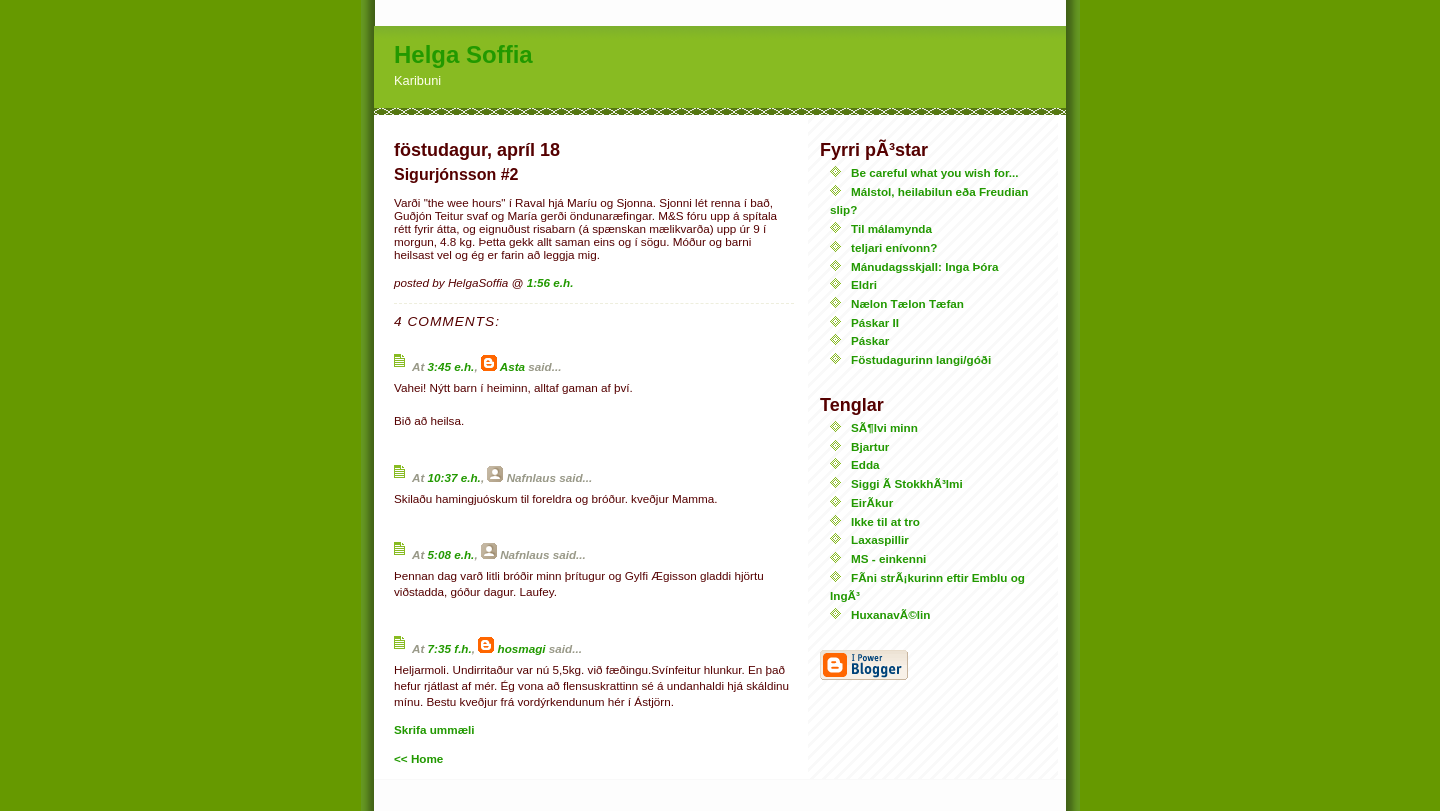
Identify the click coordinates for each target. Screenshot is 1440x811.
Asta (512, 366)
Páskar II (875, 322)
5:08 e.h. (451, 554)
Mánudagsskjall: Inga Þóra (924, 266)
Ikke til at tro (885, 521)
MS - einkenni (888, 558)
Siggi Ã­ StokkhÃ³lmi (907, 483)
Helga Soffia (463, 54)
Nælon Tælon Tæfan (907, 303)
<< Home (418, 758)
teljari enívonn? (894, 247)
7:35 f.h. (450, 648)
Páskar (870, 340)
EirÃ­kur (872, 502)
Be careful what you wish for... (935, 172)
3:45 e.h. (451, 366)
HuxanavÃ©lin (890, 614)
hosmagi (522, 648)
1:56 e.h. (550, 282)
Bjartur (870, 446)
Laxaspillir (880, 539)
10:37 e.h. (454, 477)
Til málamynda (891, 228)
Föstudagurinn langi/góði (921, 359)
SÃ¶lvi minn (884, 427)
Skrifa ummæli (434, 729)
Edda (865, 464)
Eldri (864, 284)
